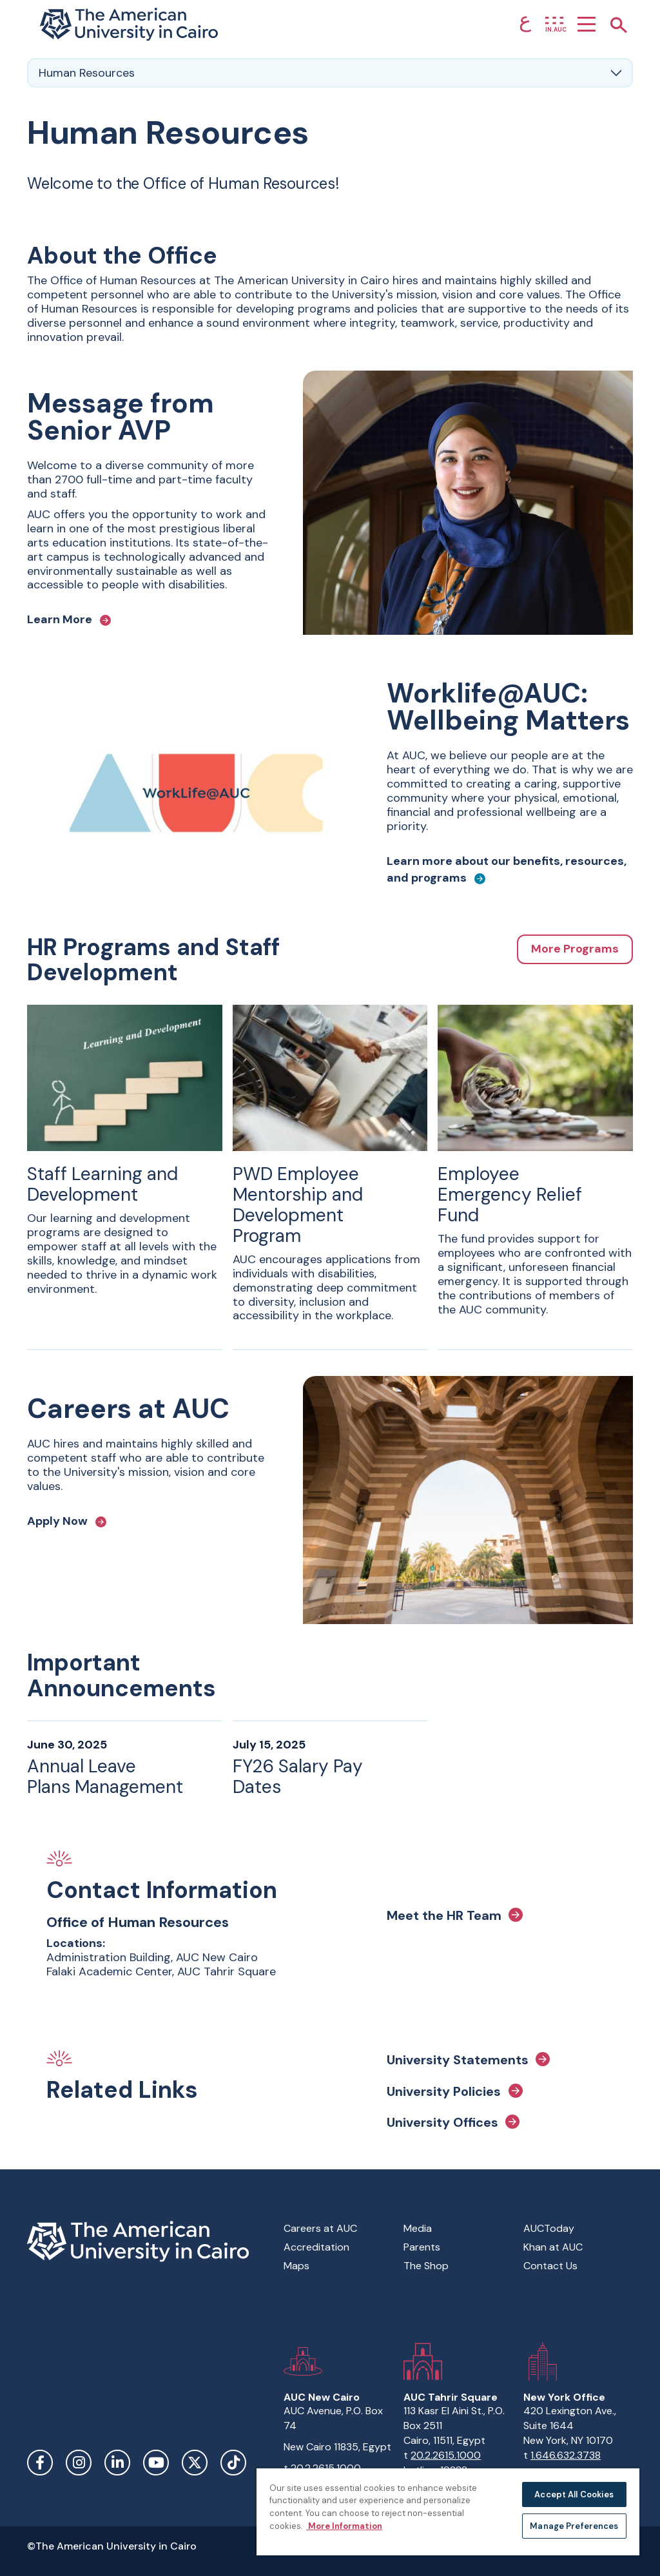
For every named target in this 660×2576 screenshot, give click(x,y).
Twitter (195, 2462)
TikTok (233, 2462)
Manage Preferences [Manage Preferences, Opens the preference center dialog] (574, 2526)
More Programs (575, 948)
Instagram (79, 2462)
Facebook (40, 2462)
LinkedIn (117, 2462)
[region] (448, 2511)
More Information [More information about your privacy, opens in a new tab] (344, 2526)
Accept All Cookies (574, 2494)
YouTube (156, 2462)
